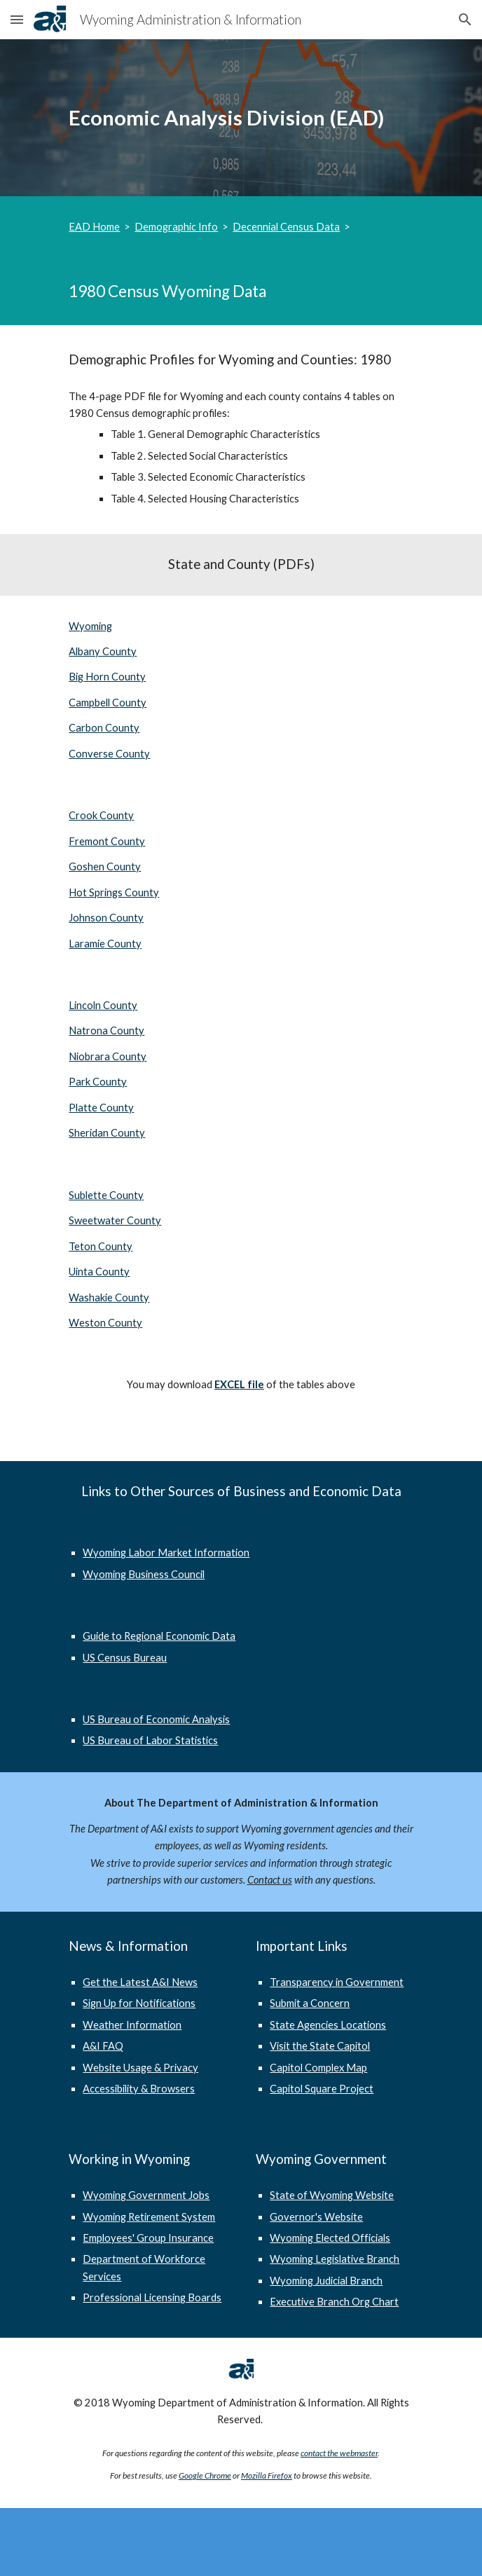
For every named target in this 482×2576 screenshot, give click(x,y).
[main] (240, 118)
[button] (17, 19)
